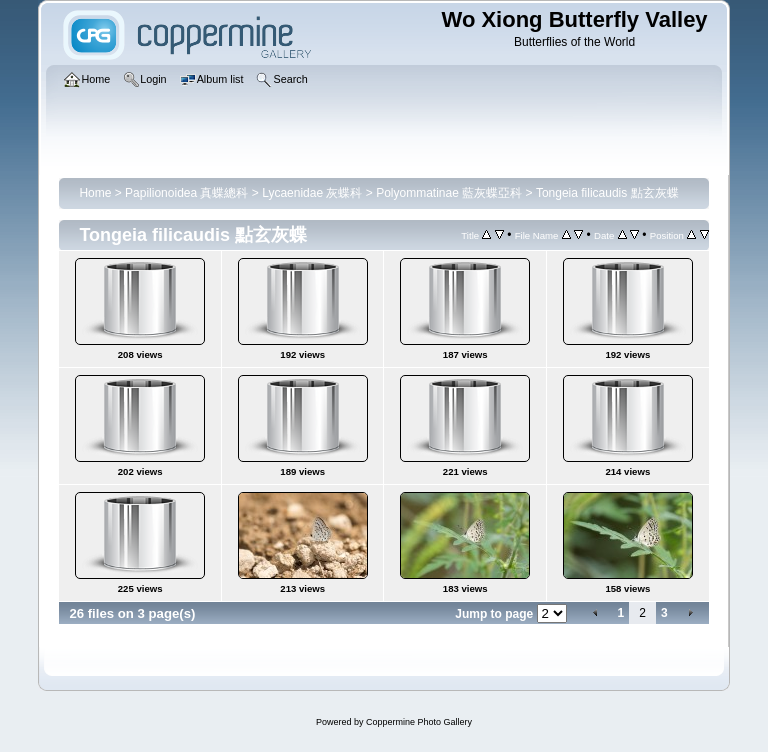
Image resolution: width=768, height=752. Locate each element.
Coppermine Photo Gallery (419, 722)
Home (95, 193)
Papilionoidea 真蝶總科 (186, 193)
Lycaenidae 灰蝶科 (312, 193)
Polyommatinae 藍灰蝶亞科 (449, 193)
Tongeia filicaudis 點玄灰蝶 (607, 193)
